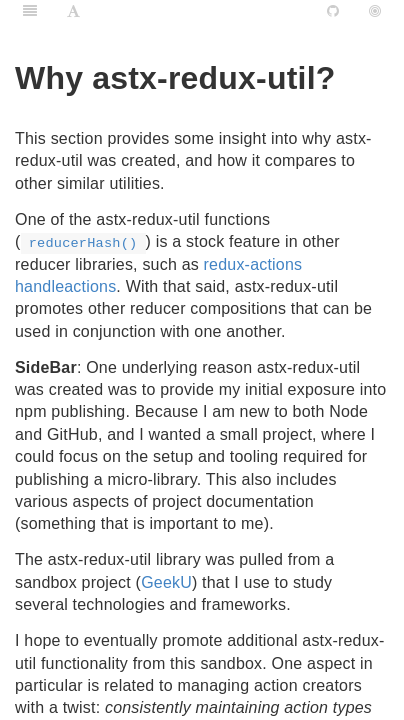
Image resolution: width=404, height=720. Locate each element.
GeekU (166, 582)
